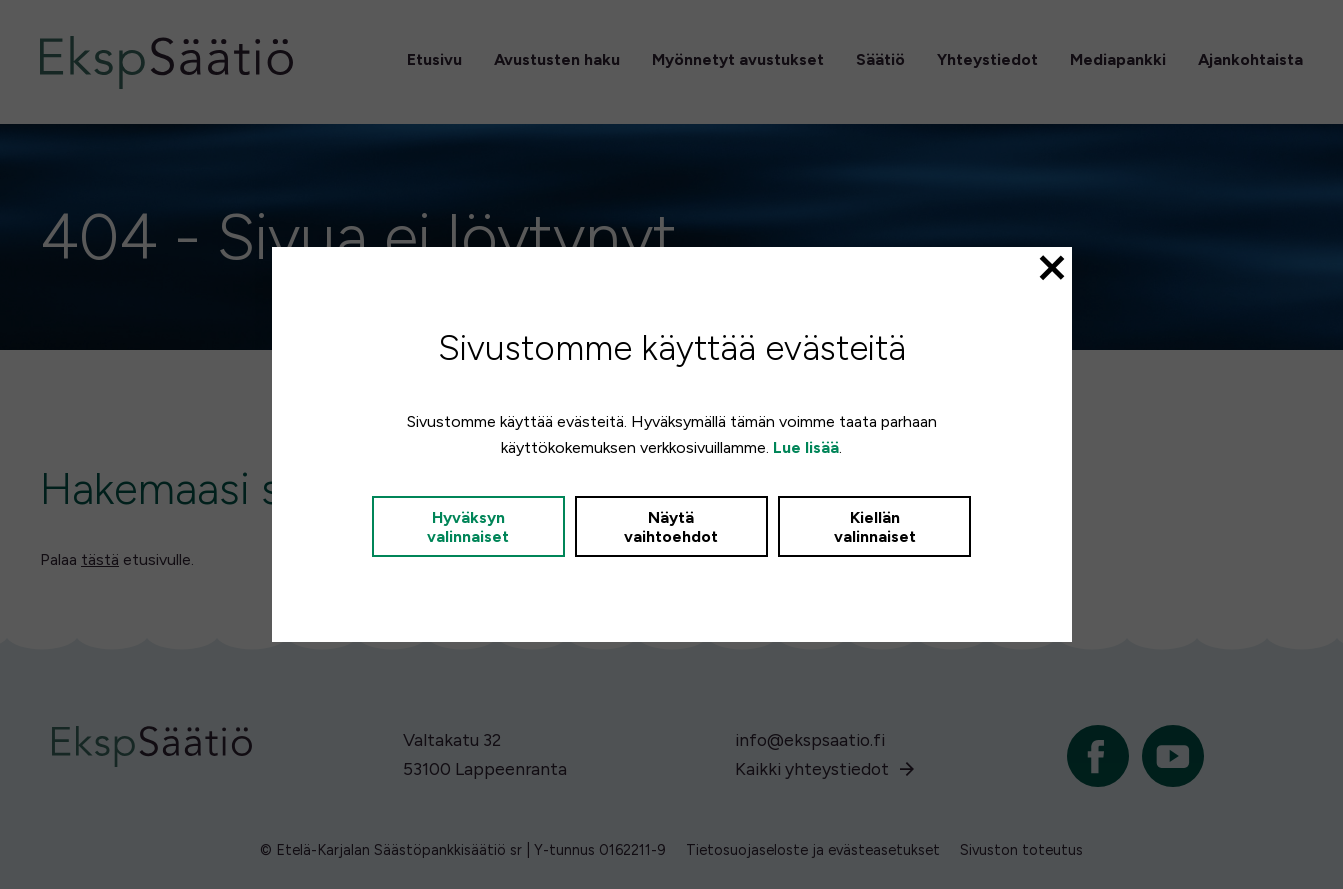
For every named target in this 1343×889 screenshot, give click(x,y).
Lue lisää (806, 447)
